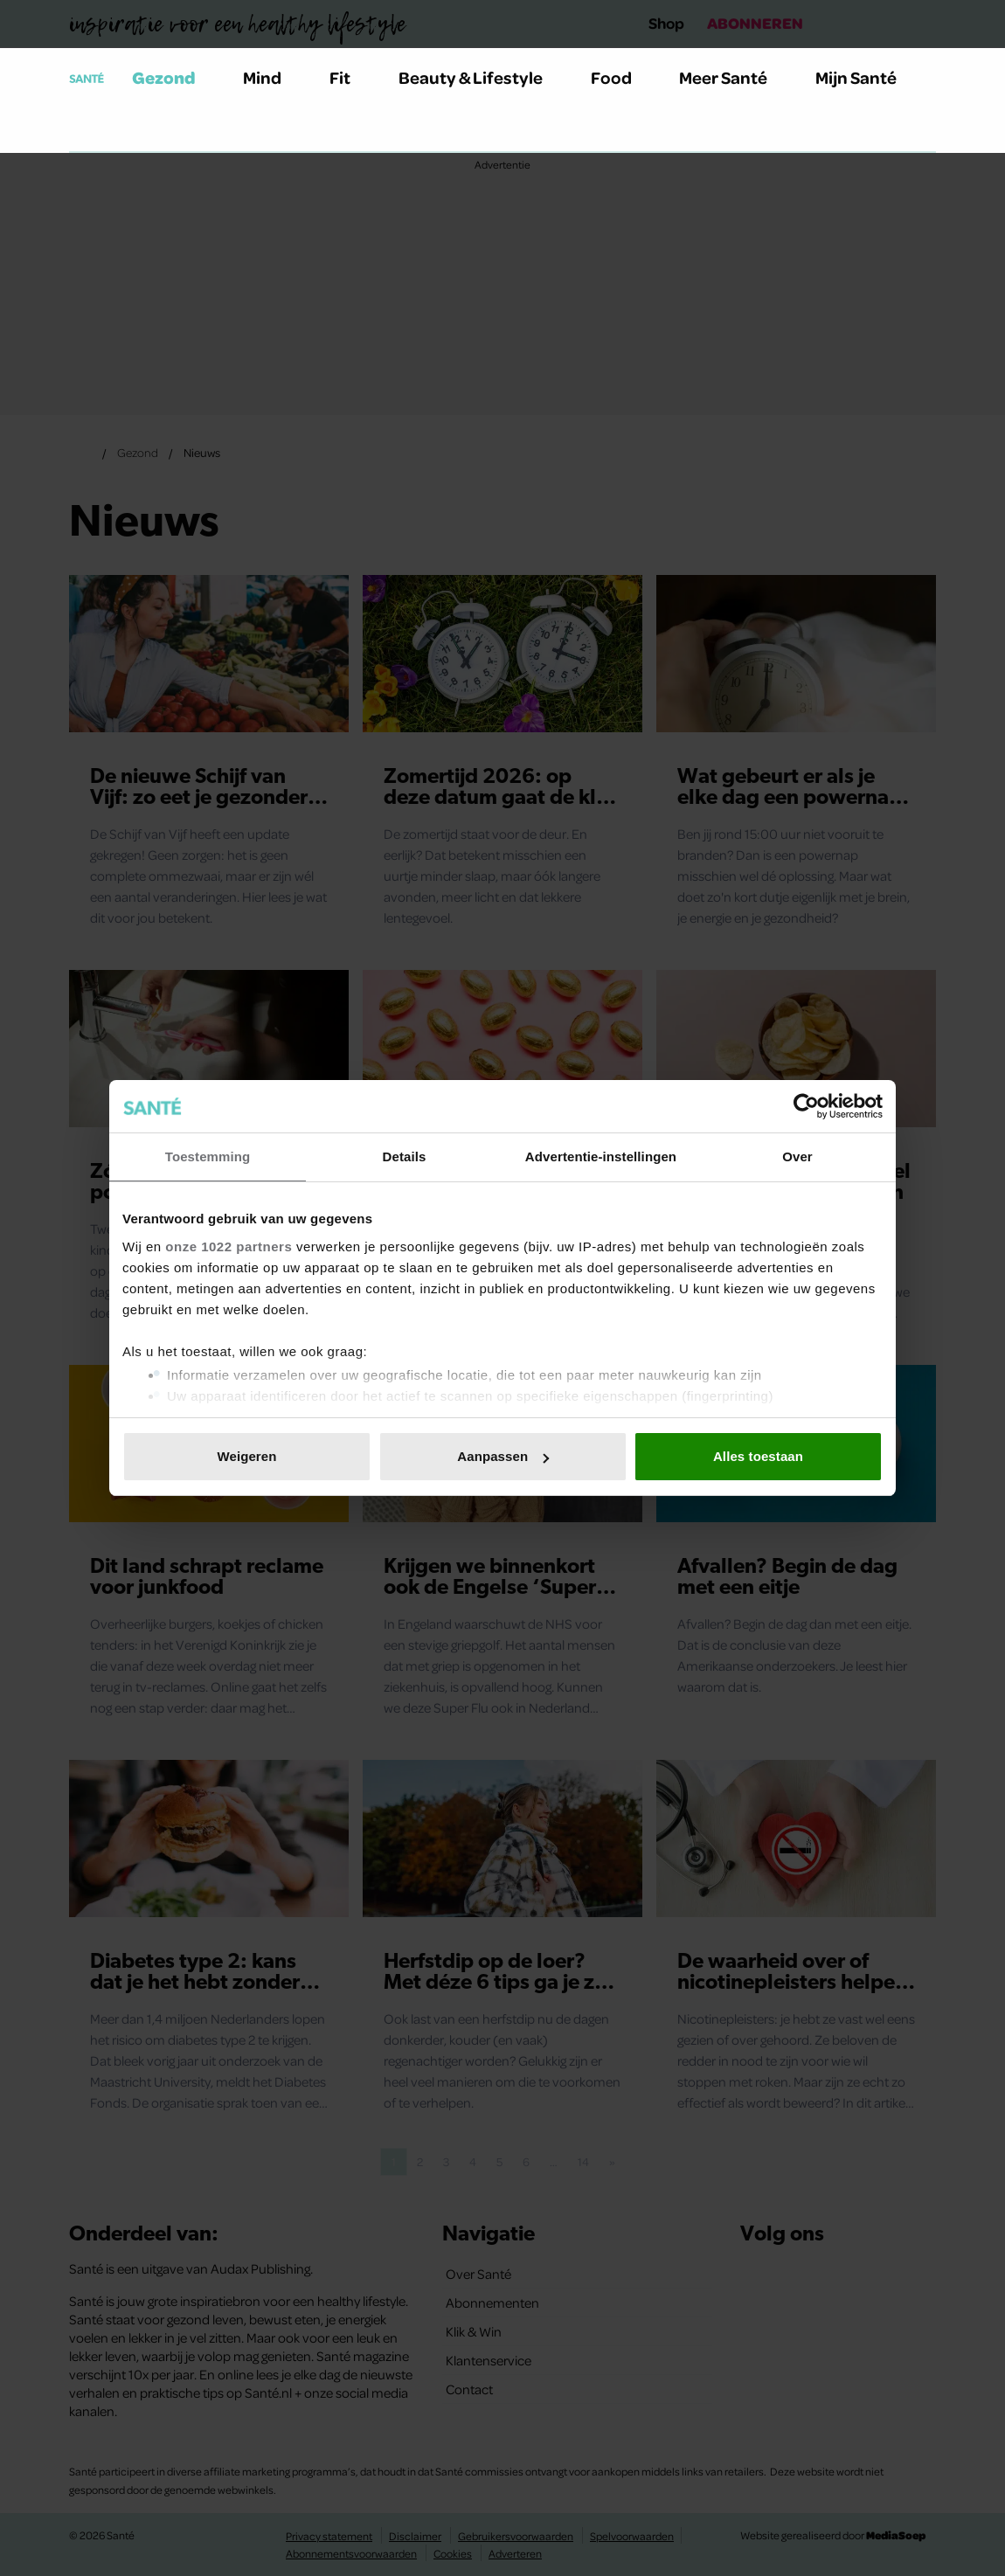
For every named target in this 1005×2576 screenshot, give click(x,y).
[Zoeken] (83, 130)
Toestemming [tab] (208, 1156)
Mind (272, 77)
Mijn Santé (868, 77)
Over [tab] (797, 1156)
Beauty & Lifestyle (481, 77)
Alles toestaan (758, 1456)
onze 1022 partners (228, 1246)
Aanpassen (503, 1456)
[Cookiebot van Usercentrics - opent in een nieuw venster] (806, 1106)
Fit (350, 77)
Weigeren (246, 1456)
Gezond (174, 77)
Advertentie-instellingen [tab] (600, 1156)
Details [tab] (404, 1156)
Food (621, 77)
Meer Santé (733, 77)
